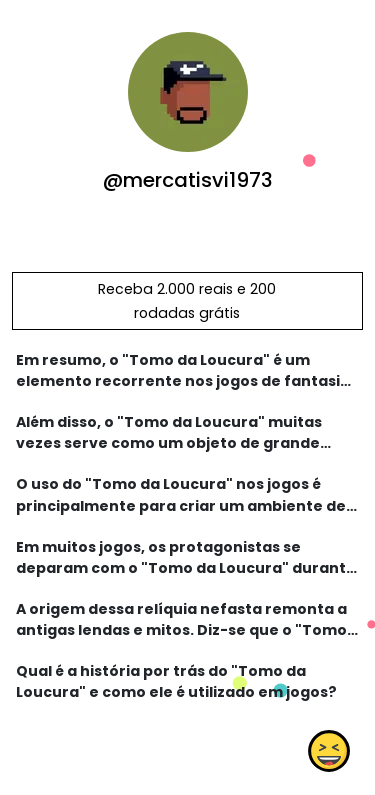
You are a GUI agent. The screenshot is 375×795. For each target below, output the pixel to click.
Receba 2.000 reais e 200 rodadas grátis (187, 301)
